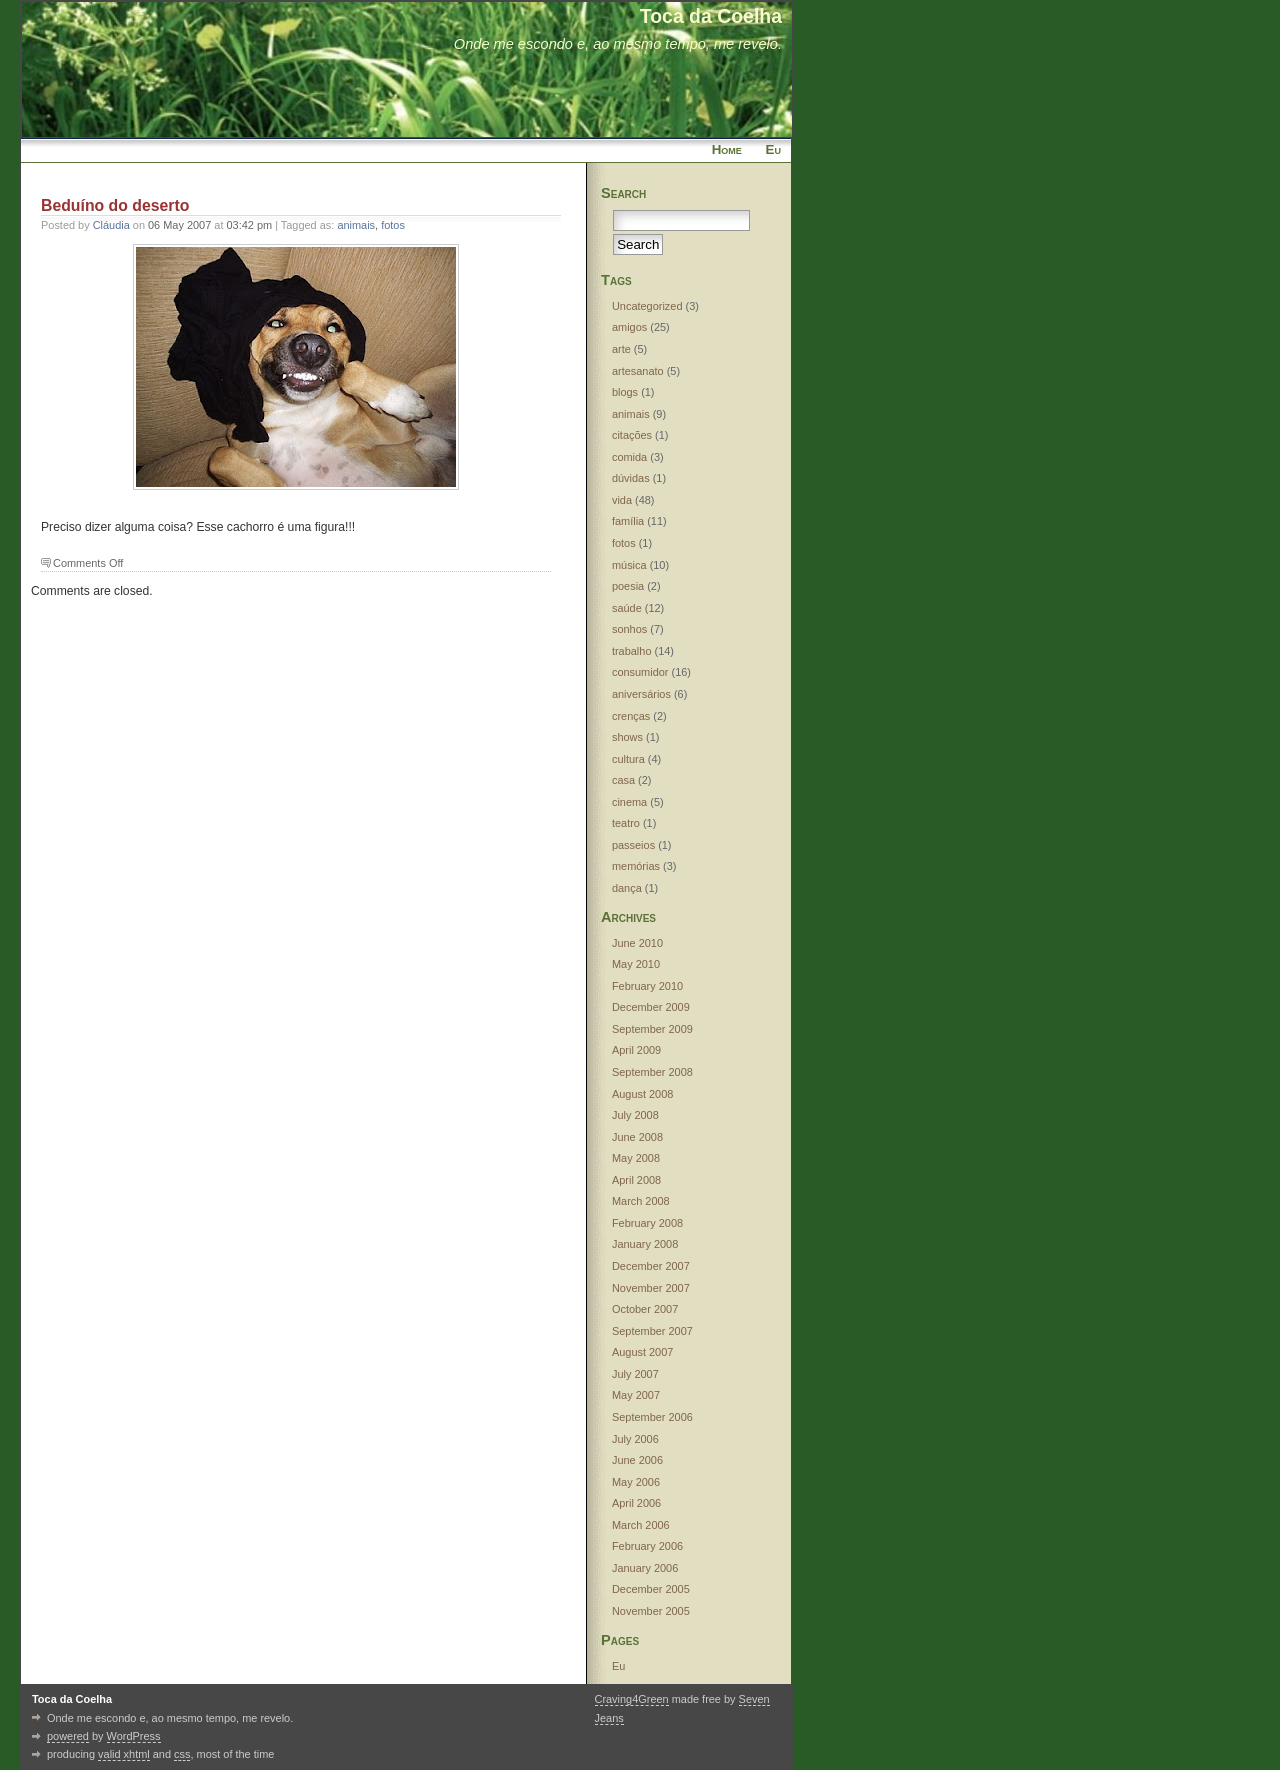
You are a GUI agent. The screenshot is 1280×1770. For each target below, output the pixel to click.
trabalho (632, 651)
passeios (633, 845)
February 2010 (647, 986)
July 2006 (635, 1439)
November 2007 (651, 1288)
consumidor (640, 672)
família (628, 521)
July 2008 (635, 1115)
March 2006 (641, 1525)
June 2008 (637, 1137)
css (182, 1754)
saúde (627, 608)
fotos (393, 225)
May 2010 (636, 964)
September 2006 (652, 1417)
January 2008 (645, 1244)
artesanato (638, 371)
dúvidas (631, 478)
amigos (629, 327)
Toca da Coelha (711, 16)
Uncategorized (647, 306)
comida (629, 457)
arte (621, 349)
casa (623, 780)
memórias (636, 866)
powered (68, 1736)
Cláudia (111, 225)
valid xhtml (124, 1754)
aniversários (641, 694)
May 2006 (636, 1482)
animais (356, 225)
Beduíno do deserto (115, 205)
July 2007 (635, 1374)
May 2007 (636, 1395)
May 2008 (636, 1158)
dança (627, 888)
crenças (631, 716)
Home (727, 149)
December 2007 (651, 1266)
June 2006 (637, 1460)
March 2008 (641, 1201)
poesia (628, 586)
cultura (628, 759)
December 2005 (651, 1589)
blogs (625, 392)
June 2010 (637, 943)
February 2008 (647, 1223)
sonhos (629, 629)
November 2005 (651, 1611)
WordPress (134, 1736)
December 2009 (651, 1007)
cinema (629, 802)
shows (627, 737)
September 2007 (652, 1331)
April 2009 (636, 1050)
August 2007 (642, 1352)
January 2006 (645, 1568)
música (629, 565)
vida (622, 500)
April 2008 (636, 1180)
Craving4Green (632, 1699)
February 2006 (647, 1546)
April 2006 (636, 1503)
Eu (773, 149)
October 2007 (645, 1309)
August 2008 (642, 1094)
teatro (626, 823)
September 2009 (652, 1029)
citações (632, 435)
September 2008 (652, 1072)
